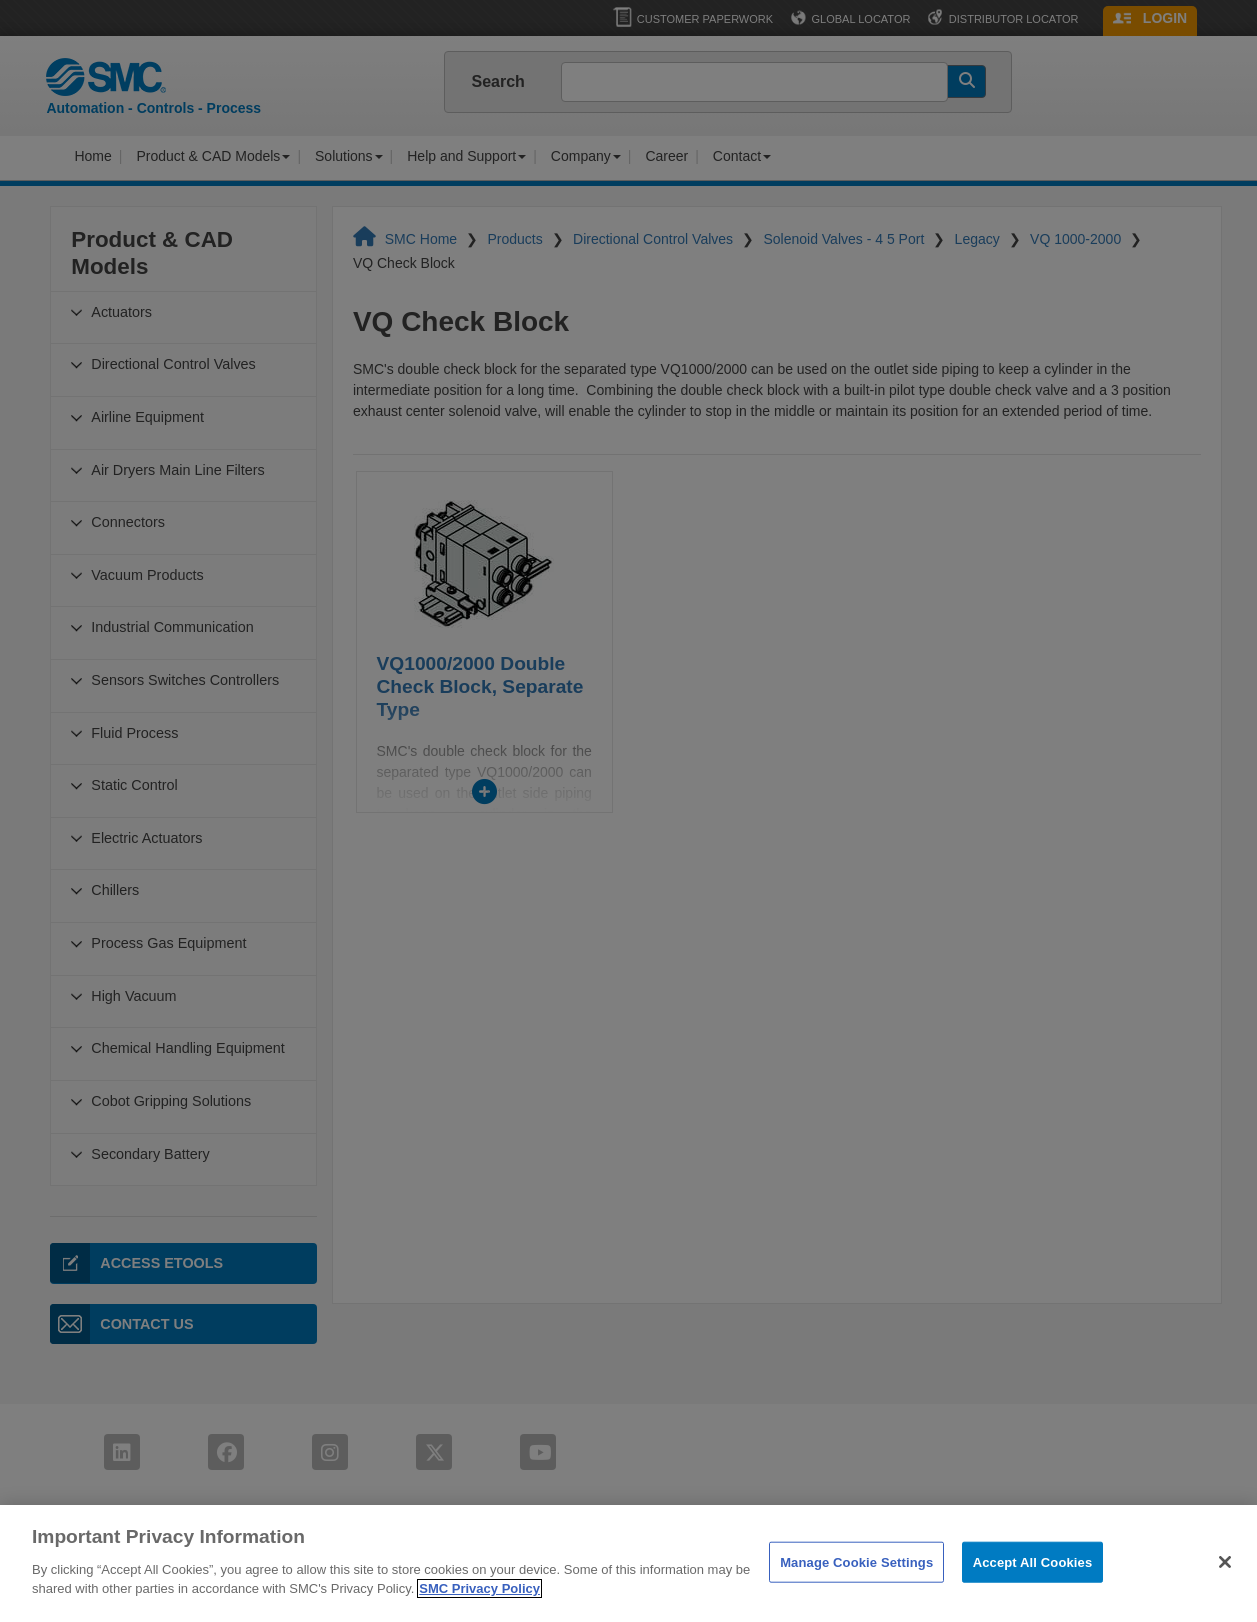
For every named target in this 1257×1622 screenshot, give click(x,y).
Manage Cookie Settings (856, 1584)
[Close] (1225, 1584)
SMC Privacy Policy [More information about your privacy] (479, 1611)
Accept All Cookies (1033, 1584)
